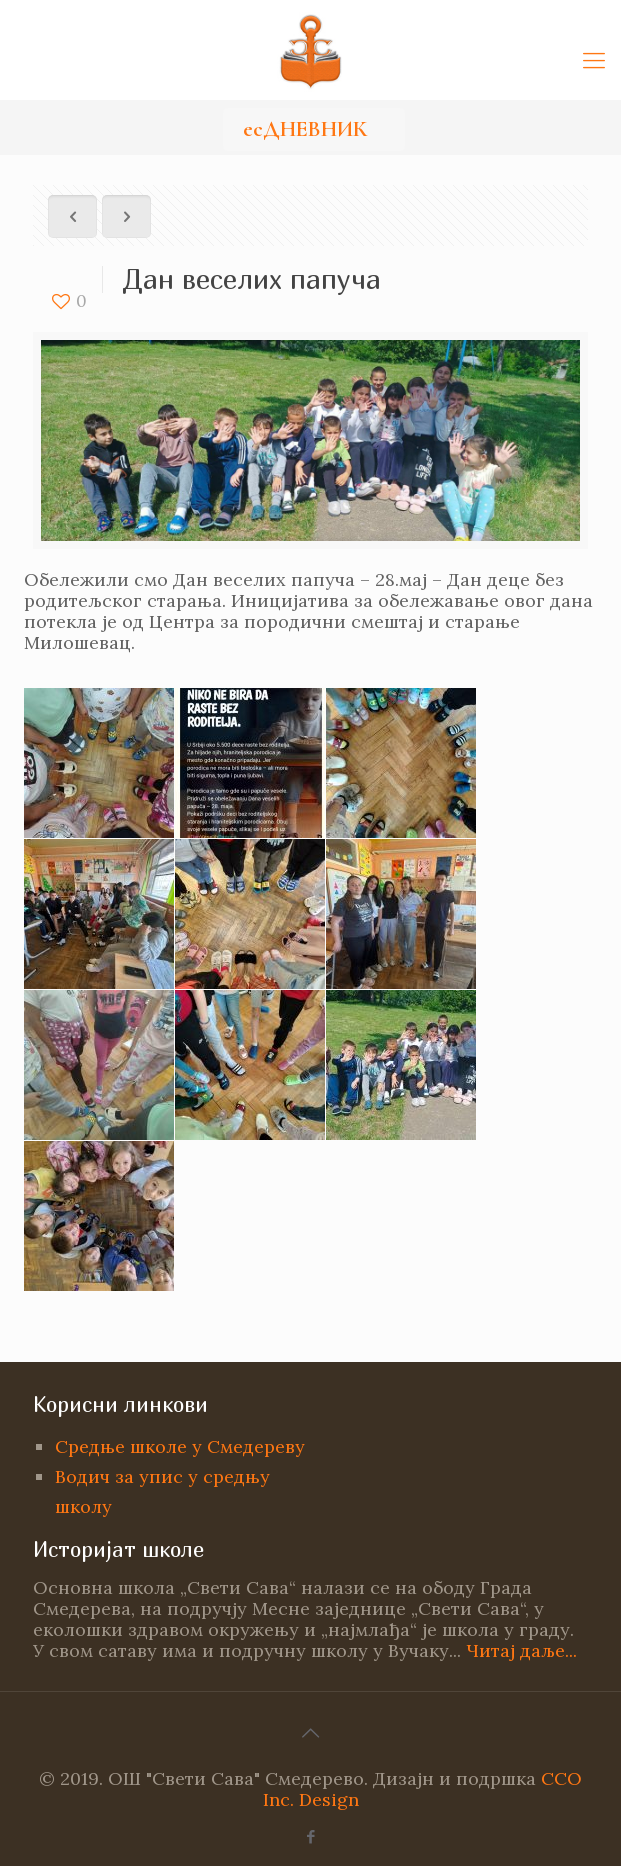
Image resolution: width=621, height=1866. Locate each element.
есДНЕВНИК (305, 129)
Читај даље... (521, 1650)
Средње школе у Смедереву (180, 1446)
